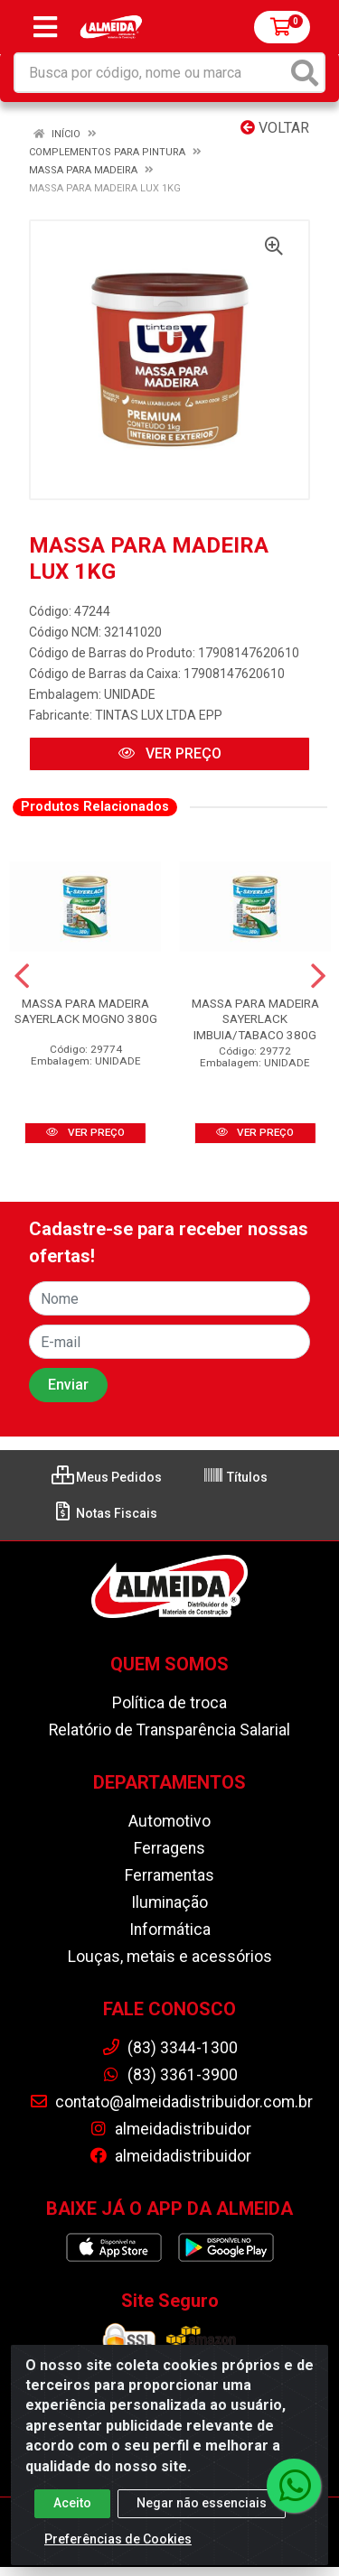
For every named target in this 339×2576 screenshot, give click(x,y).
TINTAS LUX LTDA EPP (158, 715)
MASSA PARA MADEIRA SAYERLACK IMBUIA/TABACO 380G (255, 1018)
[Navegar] (22, 976)
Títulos (235, 1477)
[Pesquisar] (305, 72)
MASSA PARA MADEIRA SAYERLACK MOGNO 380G (85, 1011)
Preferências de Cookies (118, 2541)
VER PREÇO (169, 753)
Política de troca (169, 1703)
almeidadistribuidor (170, 2129)
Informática (170, 1929)
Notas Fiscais (104, 1513)
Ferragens (169, 1848)
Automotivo (169, 1821)
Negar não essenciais (202, 2505)
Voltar (274, 127)
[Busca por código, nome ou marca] (151, 72)
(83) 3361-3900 (169, 2075)
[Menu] (45, 27)
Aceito (72, 2505)
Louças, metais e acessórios (170, 1957)
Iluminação (169, 1902)
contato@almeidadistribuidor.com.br (171, 2102)
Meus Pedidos (107, 1477)
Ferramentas (169, 1875)
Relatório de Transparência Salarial (169, 1730)
